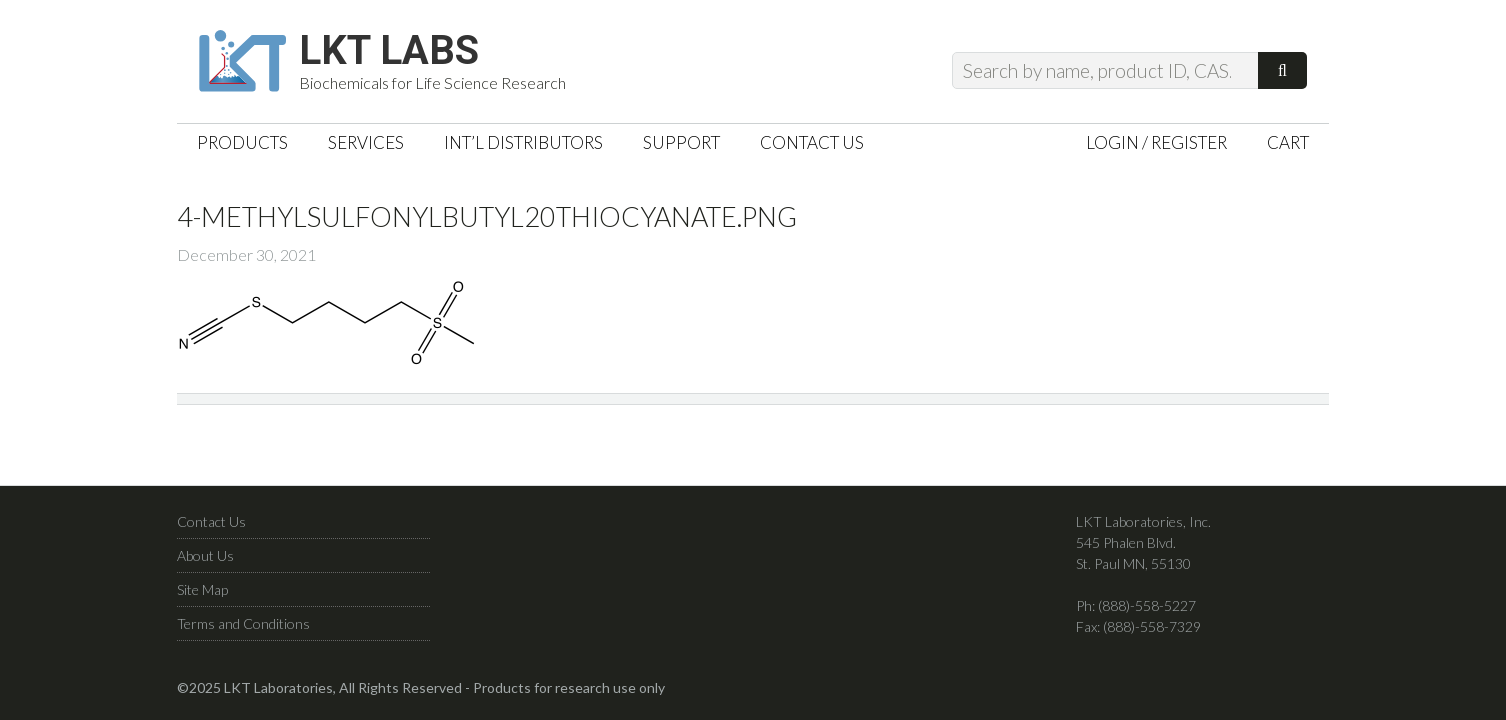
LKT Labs (389, 51)
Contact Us (211, 521)
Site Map (202, 589)
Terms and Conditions (243, 623)
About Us (205, 555)
